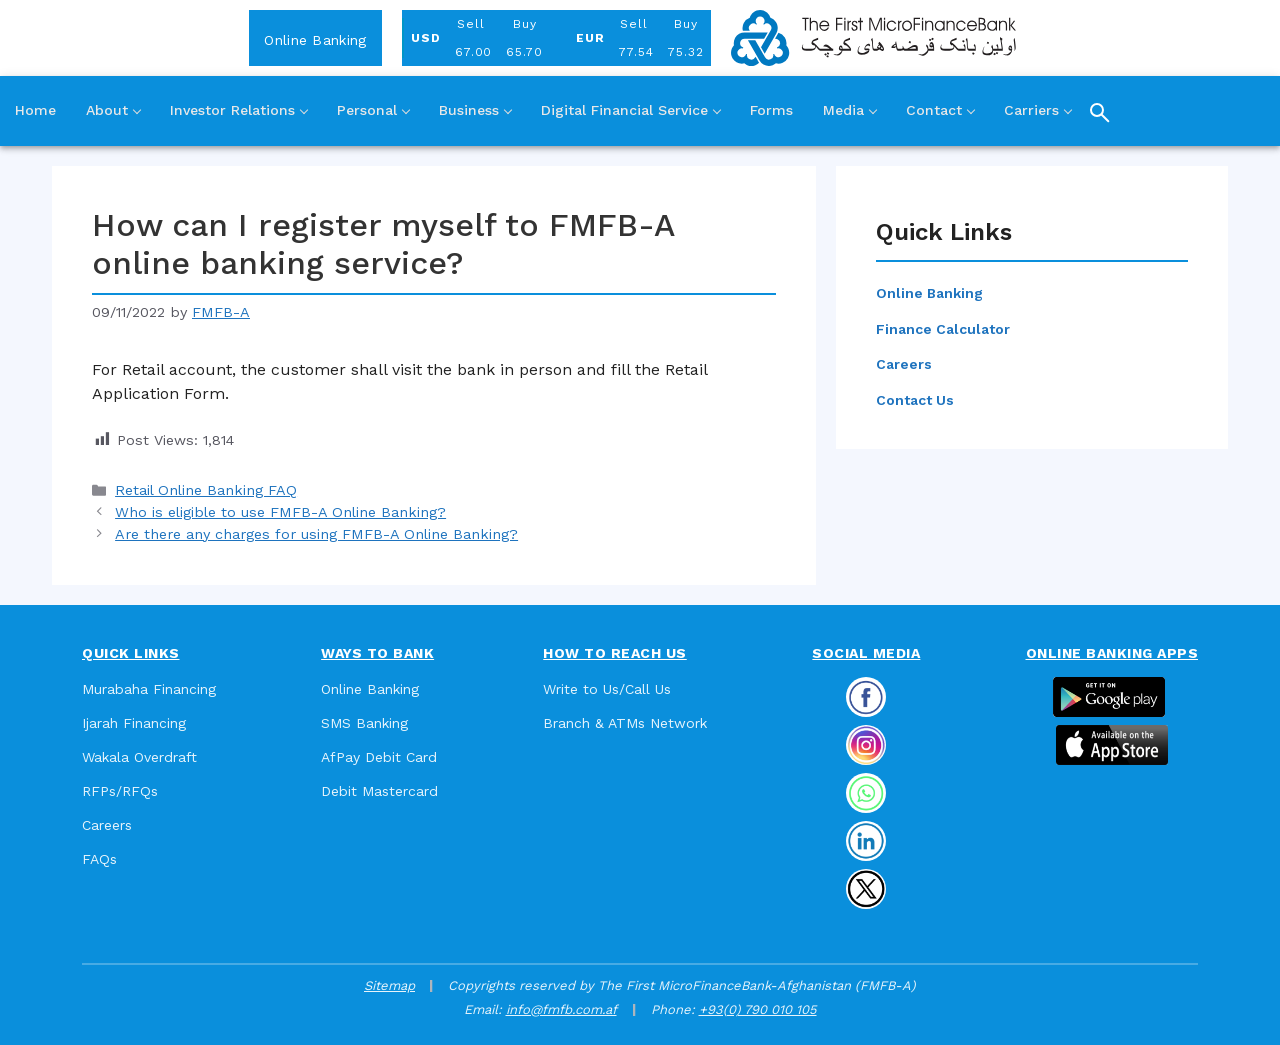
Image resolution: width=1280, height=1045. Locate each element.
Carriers (1037, 110)
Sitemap (389, 985)
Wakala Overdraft (139, 757)
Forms (771, 110)
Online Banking (315, 40)
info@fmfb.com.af (561, 1009)
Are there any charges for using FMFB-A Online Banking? (316, 534)
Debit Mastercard (379, 791)
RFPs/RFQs (120, 791)
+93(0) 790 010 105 (758, 1009)
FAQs (99, 859)
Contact (940, 110)
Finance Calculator (943, 329)
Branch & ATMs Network (625, 723)
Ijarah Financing (134, 723)
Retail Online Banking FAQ (206, 490)
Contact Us (915, 400)
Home (35, 110)
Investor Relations (238, 110)
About (113, 110)
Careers (904, 364)
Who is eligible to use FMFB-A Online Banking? (280, 512)
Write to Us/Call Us (607, 689)
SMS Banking (364, 723)
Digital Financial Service (630, 110)
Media (849, 110)
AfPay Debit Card (379, 757)
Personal (373, 110)
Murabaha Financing (149, 689)
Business (475, 110)
